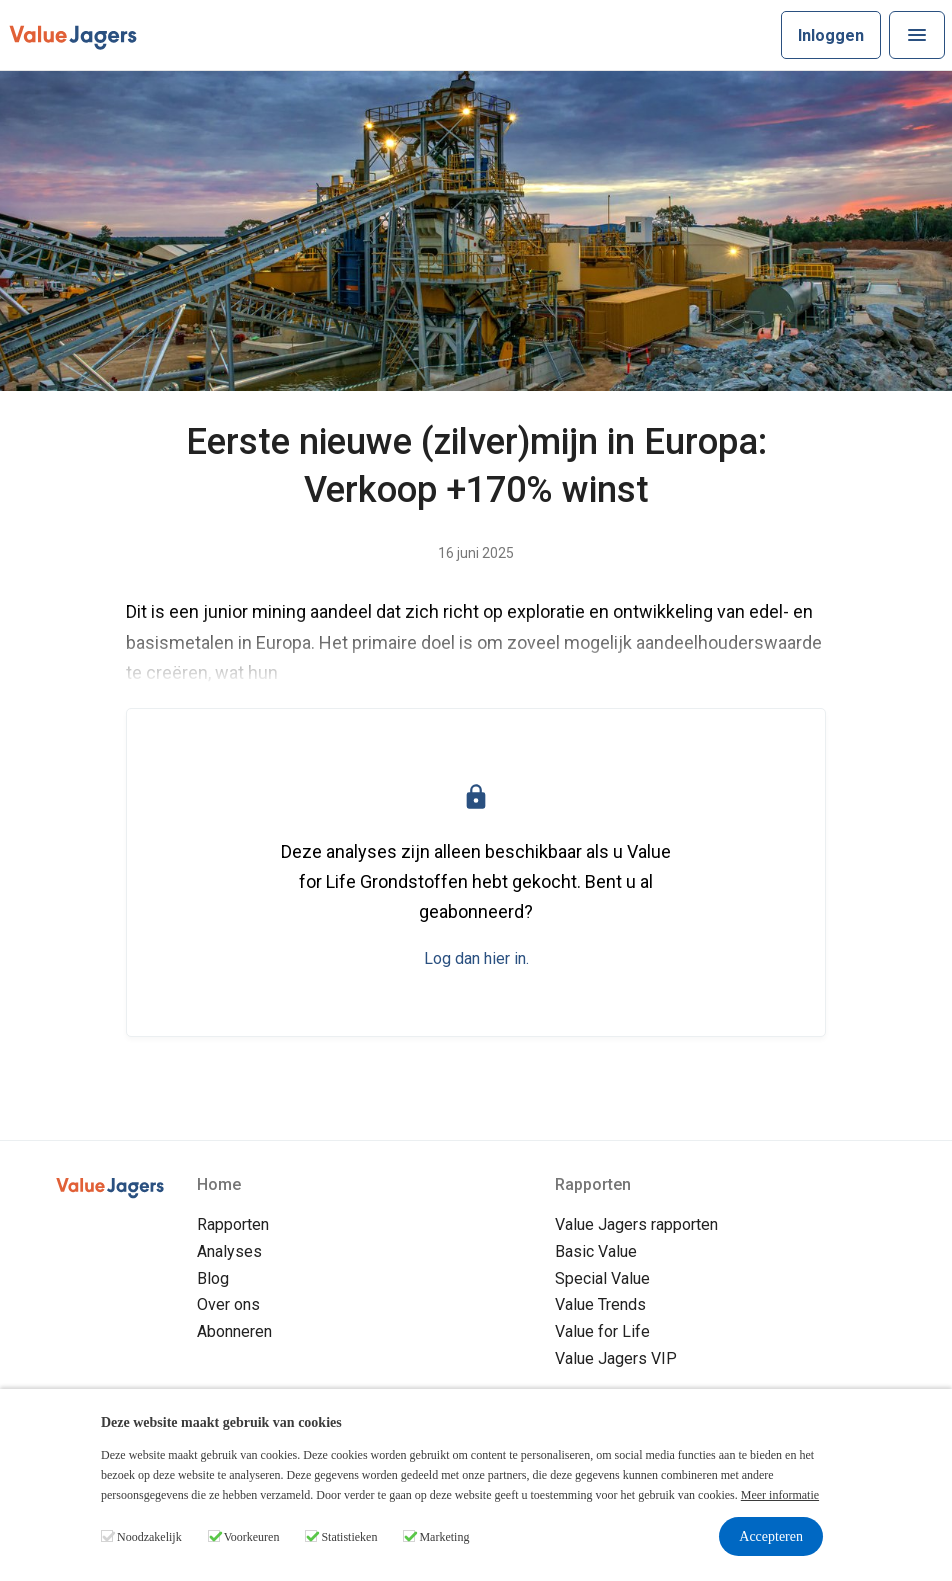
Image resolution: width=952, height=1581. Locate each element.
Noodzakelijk (149, 1537)
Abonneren (234, 1331)
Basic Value (596, 1251)
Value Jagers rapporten (636, 1224)
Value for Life (602, 1331)
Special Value (602, 1278)
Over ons (228, 1304)
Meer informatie (780, 1495)
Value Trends (600, 1304)
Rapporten (233, 1224)
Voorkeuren (252, 1537)
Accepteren (771, 1536)
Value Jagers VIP (616, 1358)
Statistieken (349, 1537)
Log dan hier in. (476, 958)
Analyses (229, 1251)
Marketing (444, 1537)
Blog (213, 1278)
